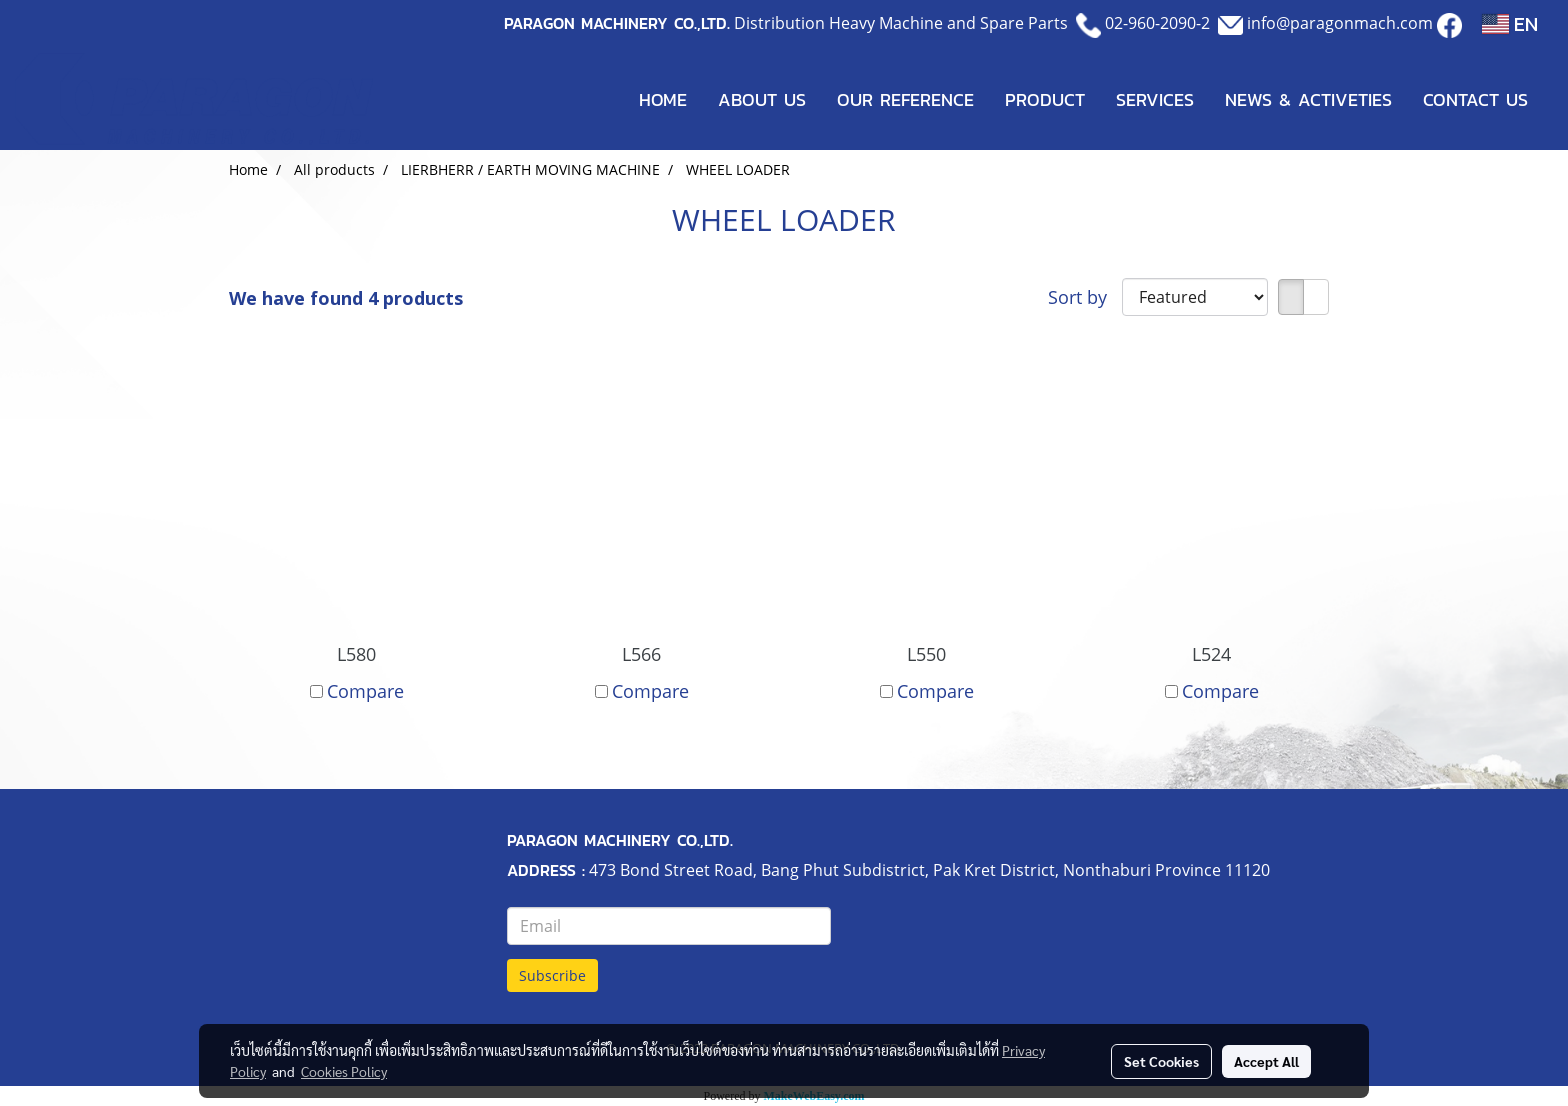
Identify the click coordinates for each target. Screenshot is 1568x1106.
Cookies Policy (344, 1071)
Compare (365, 691)
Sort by (1085, 297)
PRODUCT (1045, 99)
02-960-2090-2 (1157, 23)
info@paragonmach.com (1340, 23)
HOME (663, 99)
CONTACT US (1475, 99)
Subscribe (552, 975)
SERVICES (1155, 99)
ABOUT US (762, 99)
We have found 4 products (346, 298)
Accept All (1266, 1061)
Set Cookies (1161, 1061)
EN (1510, 24)
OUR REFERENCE (905, 99)
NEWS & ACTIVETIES (1308, 99)
